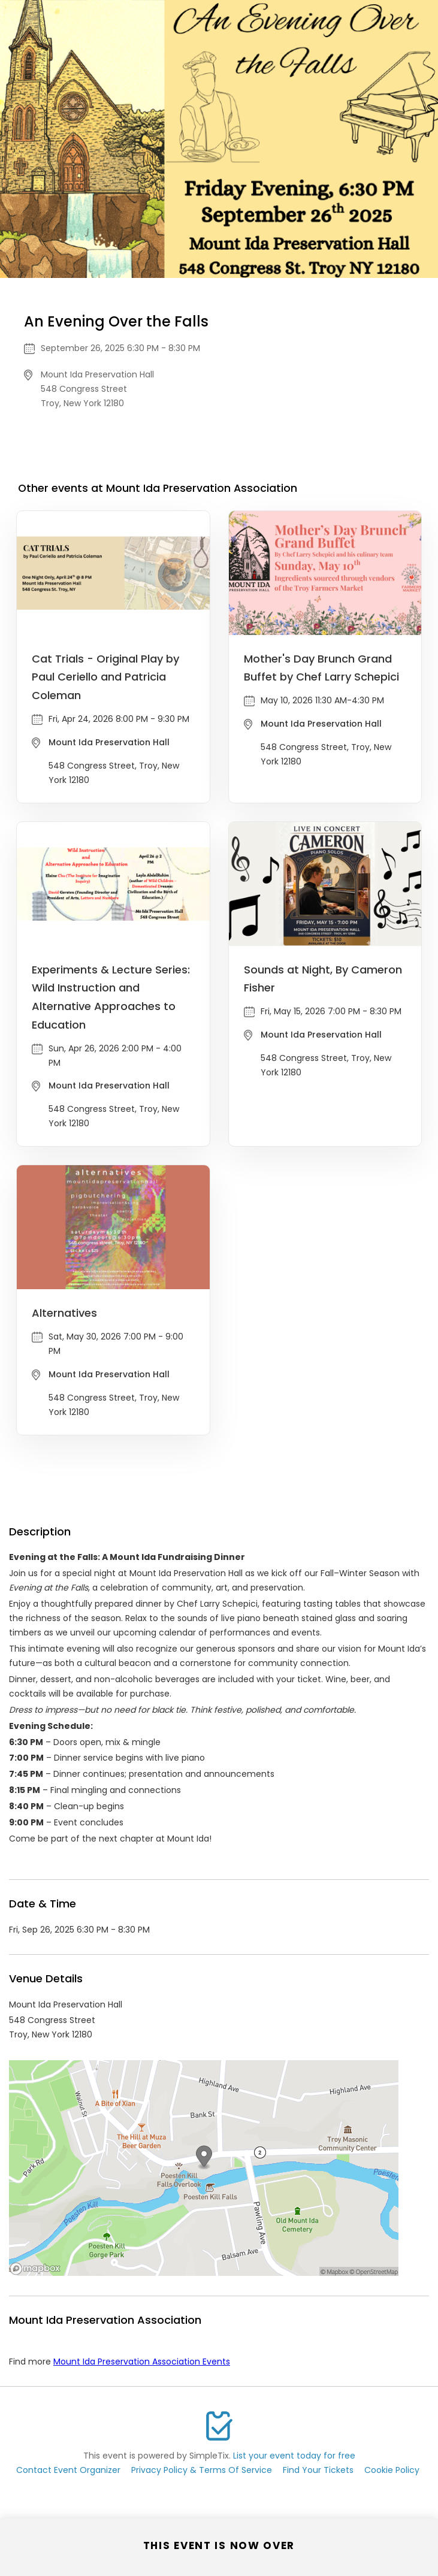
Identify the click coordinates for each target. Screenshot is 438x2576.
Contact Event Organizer (68, 2470)
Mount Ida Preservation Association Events (141, 2362)
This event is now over (219, 2545)
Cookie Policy (391, 2470)
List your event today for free (294, 2456)
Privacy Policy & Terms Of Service (201, 2470)
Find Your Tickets (318, 2470)
